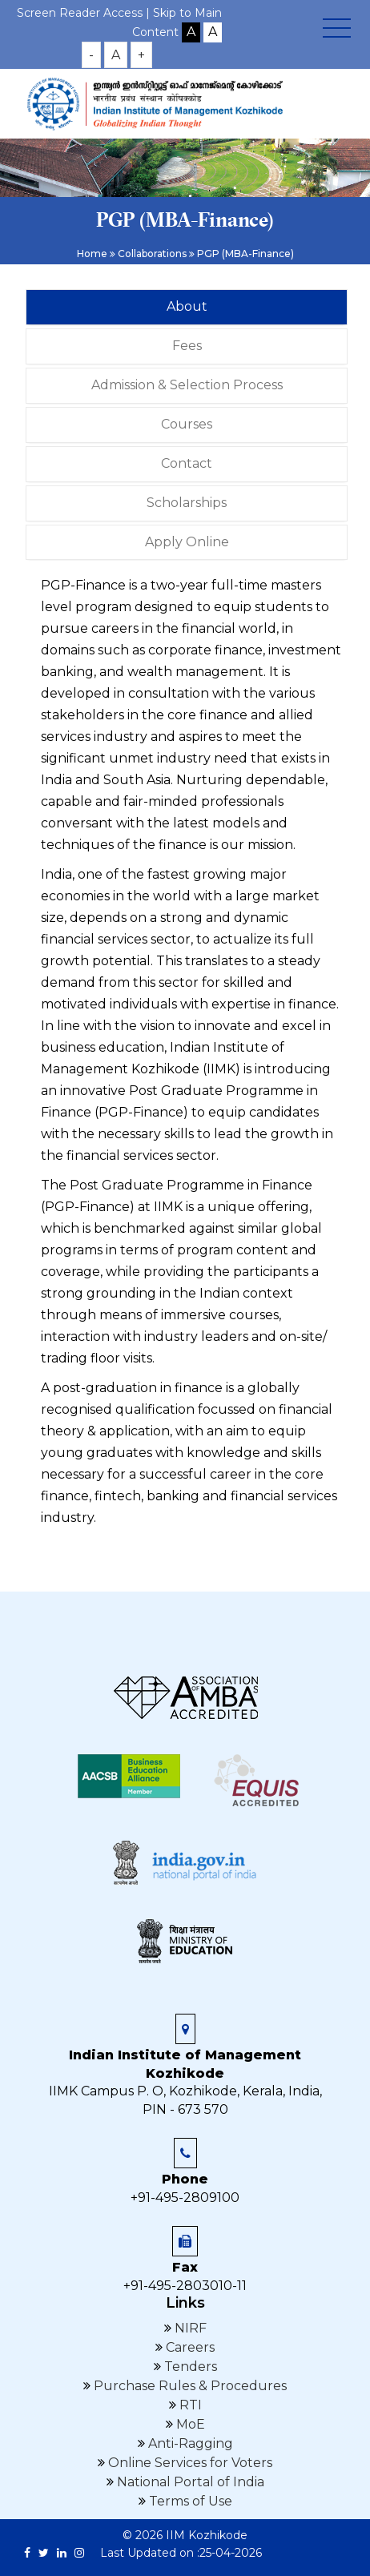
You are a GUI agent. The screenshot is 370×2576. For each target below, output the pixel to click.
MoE (189, 2424)
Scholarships (187, 502)
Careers (189, 2347)
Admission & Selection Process (187, 384)
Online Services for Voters (188, 2462)
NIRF (189, 2328)
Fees (187, 345)
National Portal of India (189, 2481)
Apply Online (187, 541)
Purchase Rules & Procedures (188, 2385)
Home (92, 254)
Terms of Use (189, 2501)
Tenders (189, 2366)
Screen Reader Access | (85, 13)
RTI (189, 2405)
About (187, 306)
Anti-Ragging (189, 2443)
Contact (186, 463)
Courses (186, 424)
